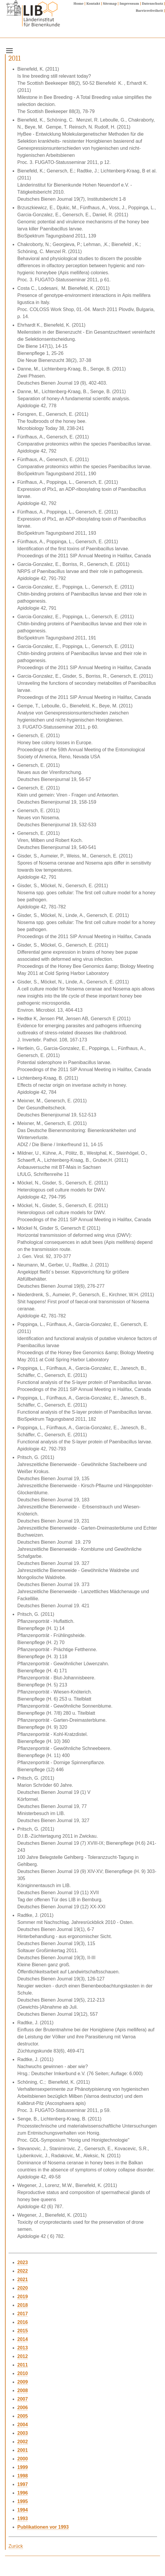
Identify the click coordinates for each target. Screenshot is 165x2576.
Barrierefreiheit (149, 10)
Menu (15, 49)
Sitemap (110, 3)
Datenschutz (152, 3)
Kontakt (93, 3)
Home (79, 3)
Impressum (129, 3)
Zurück (16, 2546)
